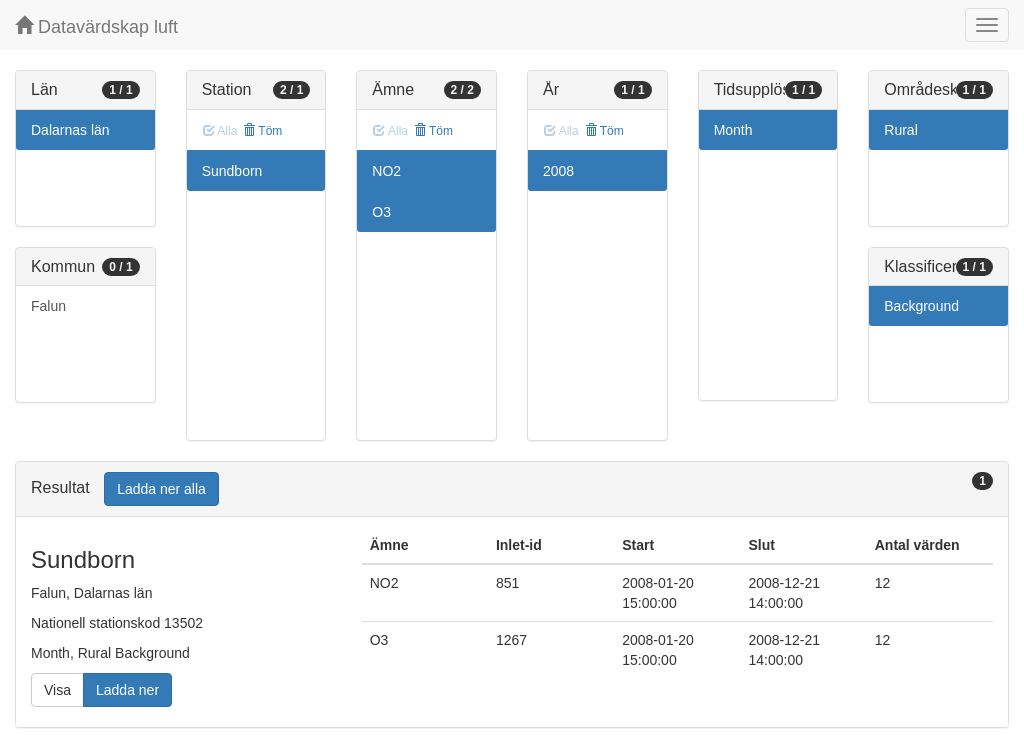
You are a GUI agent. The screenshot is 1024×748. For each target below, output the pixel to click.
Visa (57, 690)
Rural (900, 130)
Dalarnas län (70, 130)
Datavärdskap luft (96, 26)
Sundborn (232, 171)
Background (921, 306)
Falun (48, 306)
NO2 (386, 171)
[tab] (512, 489)
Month (733, 130)
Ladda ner (127, 690)
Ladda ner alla (161, 489)
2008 (558, 171)
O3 (381, 212)
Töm (262, 131)
